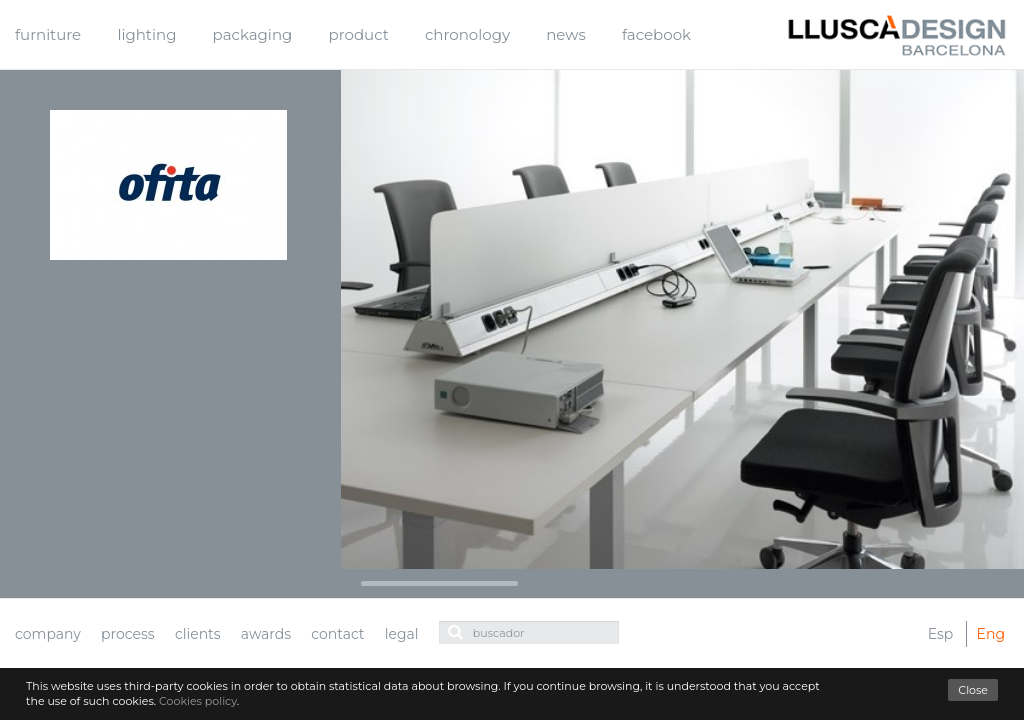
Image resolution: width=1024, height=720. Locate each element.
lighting (146, 34)
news (565, 34)
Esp (941, 634)
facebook (656, 34)
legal (402, 634)
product (359, 34)
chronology (467, 34)
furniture (48, 34)
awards (266, 634)
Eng (991, 634)
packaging (253, 34)
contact (337, 634)
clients (198, 634)
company (48, 634)
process (128, 634)
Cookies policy (198, 701)
